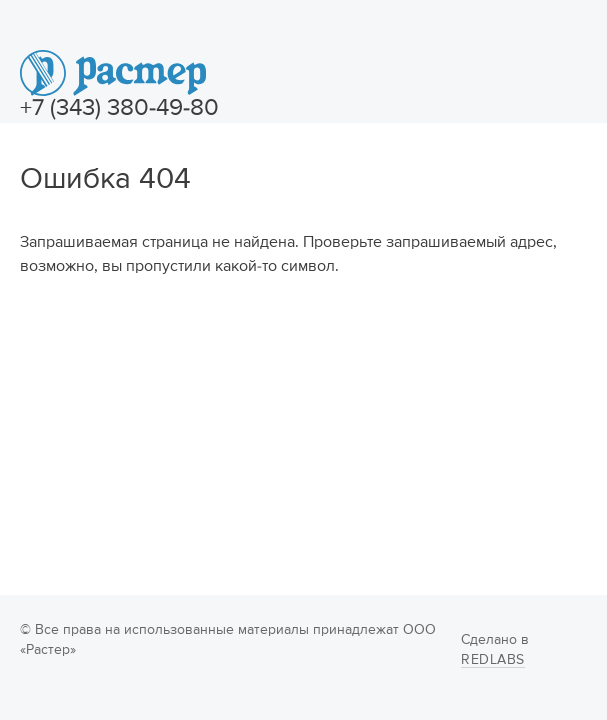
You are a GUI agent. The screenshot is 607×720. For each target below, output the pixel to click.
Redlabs (493, 660)
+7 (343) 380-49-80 (119, 108)
